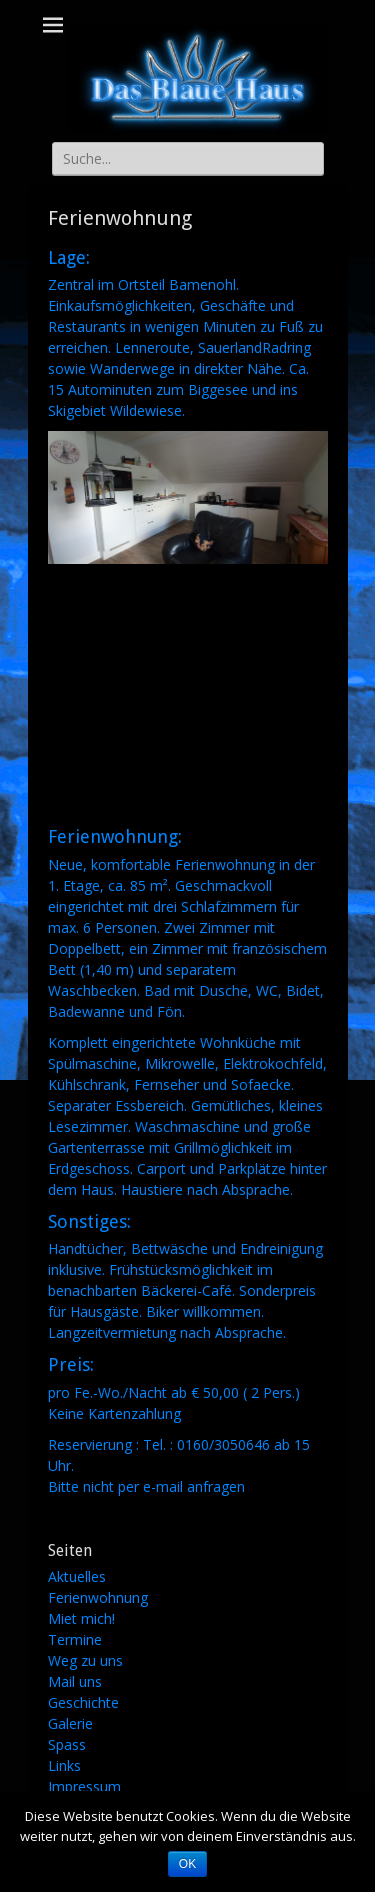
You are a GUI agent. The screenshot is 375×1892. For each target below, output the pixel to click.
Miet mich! (81, 1618)
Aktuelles (77, 1576)
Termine (75, 1639)
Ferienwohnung (98, 1597)
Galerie (70, 1723)
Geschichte (83, 1702)
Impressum (84, 1786)
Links (64, 1765)
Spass (67, 1744)
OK (187, 1864)
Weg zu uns (85, 1660)
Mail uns (75, 1681)
